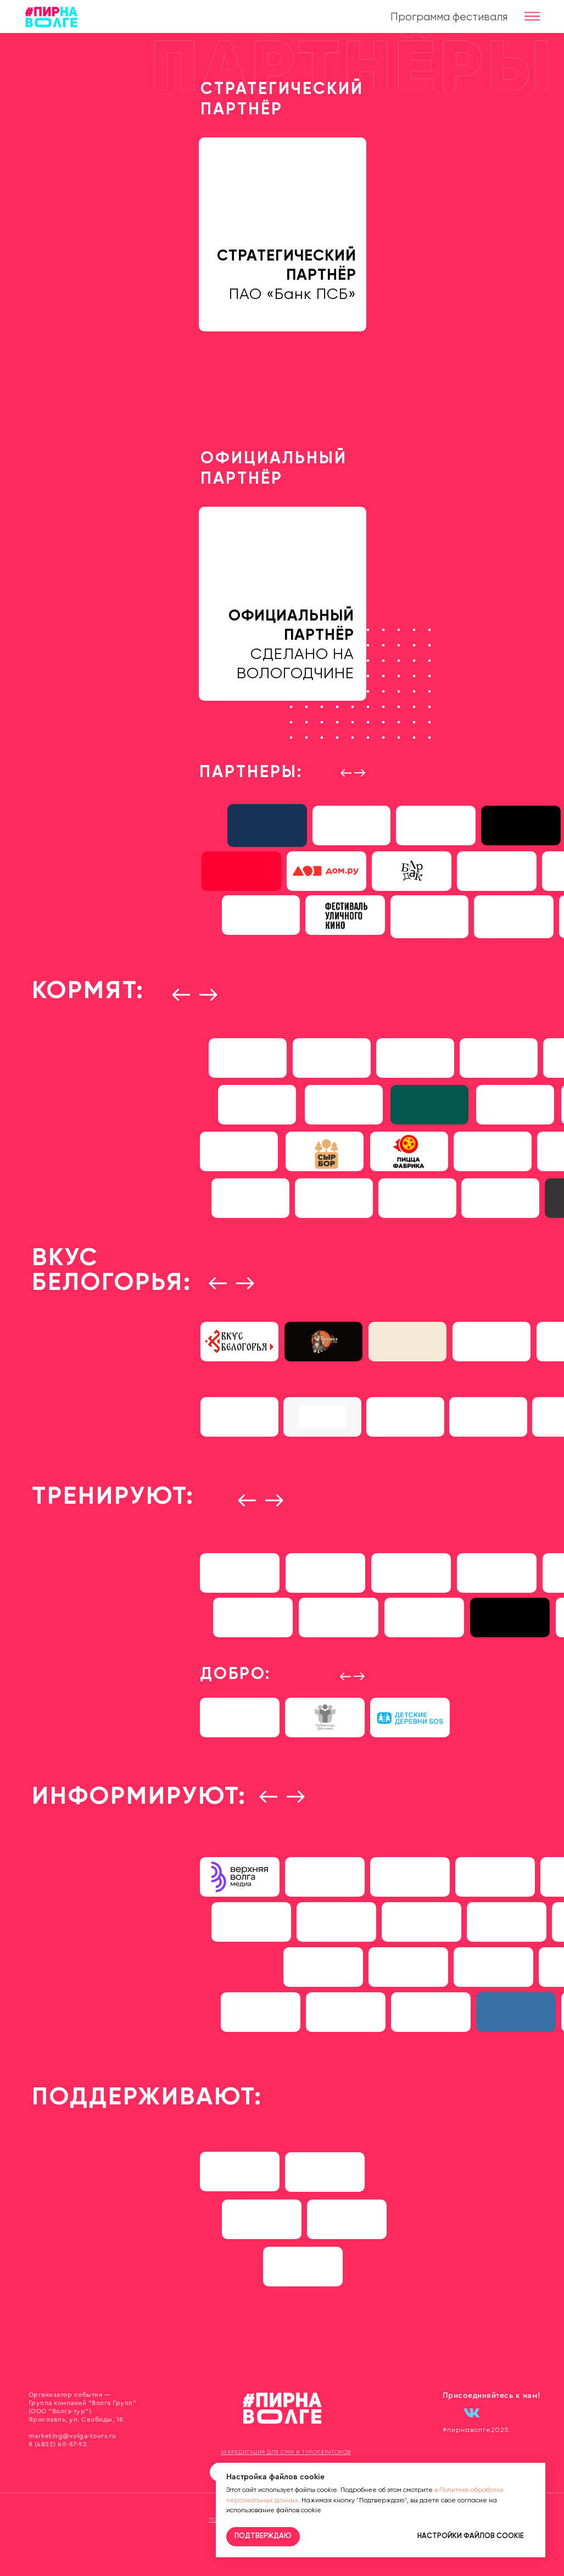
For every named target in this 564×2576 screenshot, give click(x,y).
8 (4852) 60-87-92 (58, 2444)
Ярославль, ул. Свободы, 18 (76, 2419)
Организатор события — (70, 2394)
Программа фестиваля (448, 17)
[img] (497, 871)
